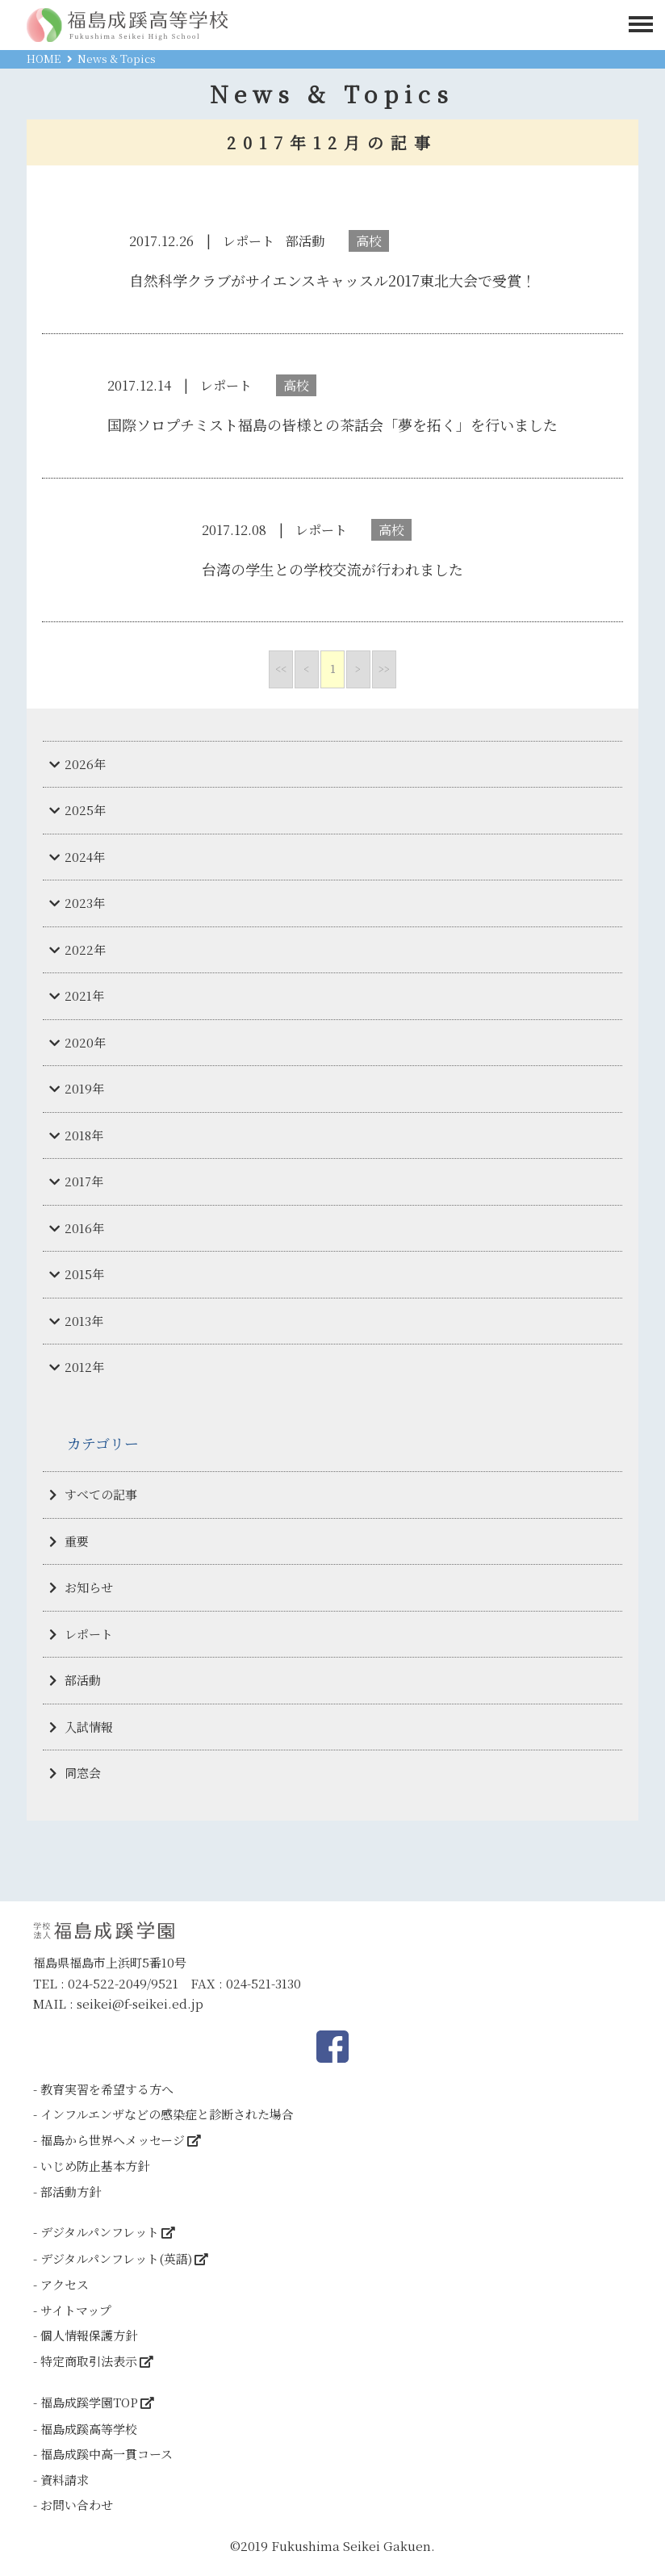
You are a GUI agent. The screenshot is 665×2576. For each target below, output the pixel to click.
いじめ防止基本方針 (94, 2165)
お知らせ (89, 1587)
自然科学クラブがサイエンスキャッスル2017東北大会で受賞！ (332, 280)
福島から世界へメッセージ (112, 2139)
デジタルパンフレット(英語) (116, 2258)
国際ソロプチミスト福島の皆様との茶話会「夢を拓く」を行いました (332, 424)
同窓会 (83, 1772)
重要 (77, 1541)
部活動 (83, 1679)
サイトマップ (75, 2310)
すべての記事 (101, 1494)
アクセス (64, 2284)
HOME (44, 58)
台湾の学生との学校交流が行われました (332, 568)
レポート (89, 1633)
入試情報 (89, 1726)
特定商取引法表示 (88, 2360)
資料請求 (64, 2479)
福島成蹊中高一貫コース (106, 2453)
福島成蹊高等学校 (88, 2428)
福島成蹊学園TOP (89, 2402)
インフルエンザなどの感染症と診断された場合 (167, 2114)
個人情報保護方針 (88, 2335)
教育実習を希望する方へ (107, 2088)
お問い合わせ (76, 2504)
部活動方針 (70, 2191)
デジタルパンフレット (99, 2231)
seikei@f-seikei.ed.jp (140, 2003)
